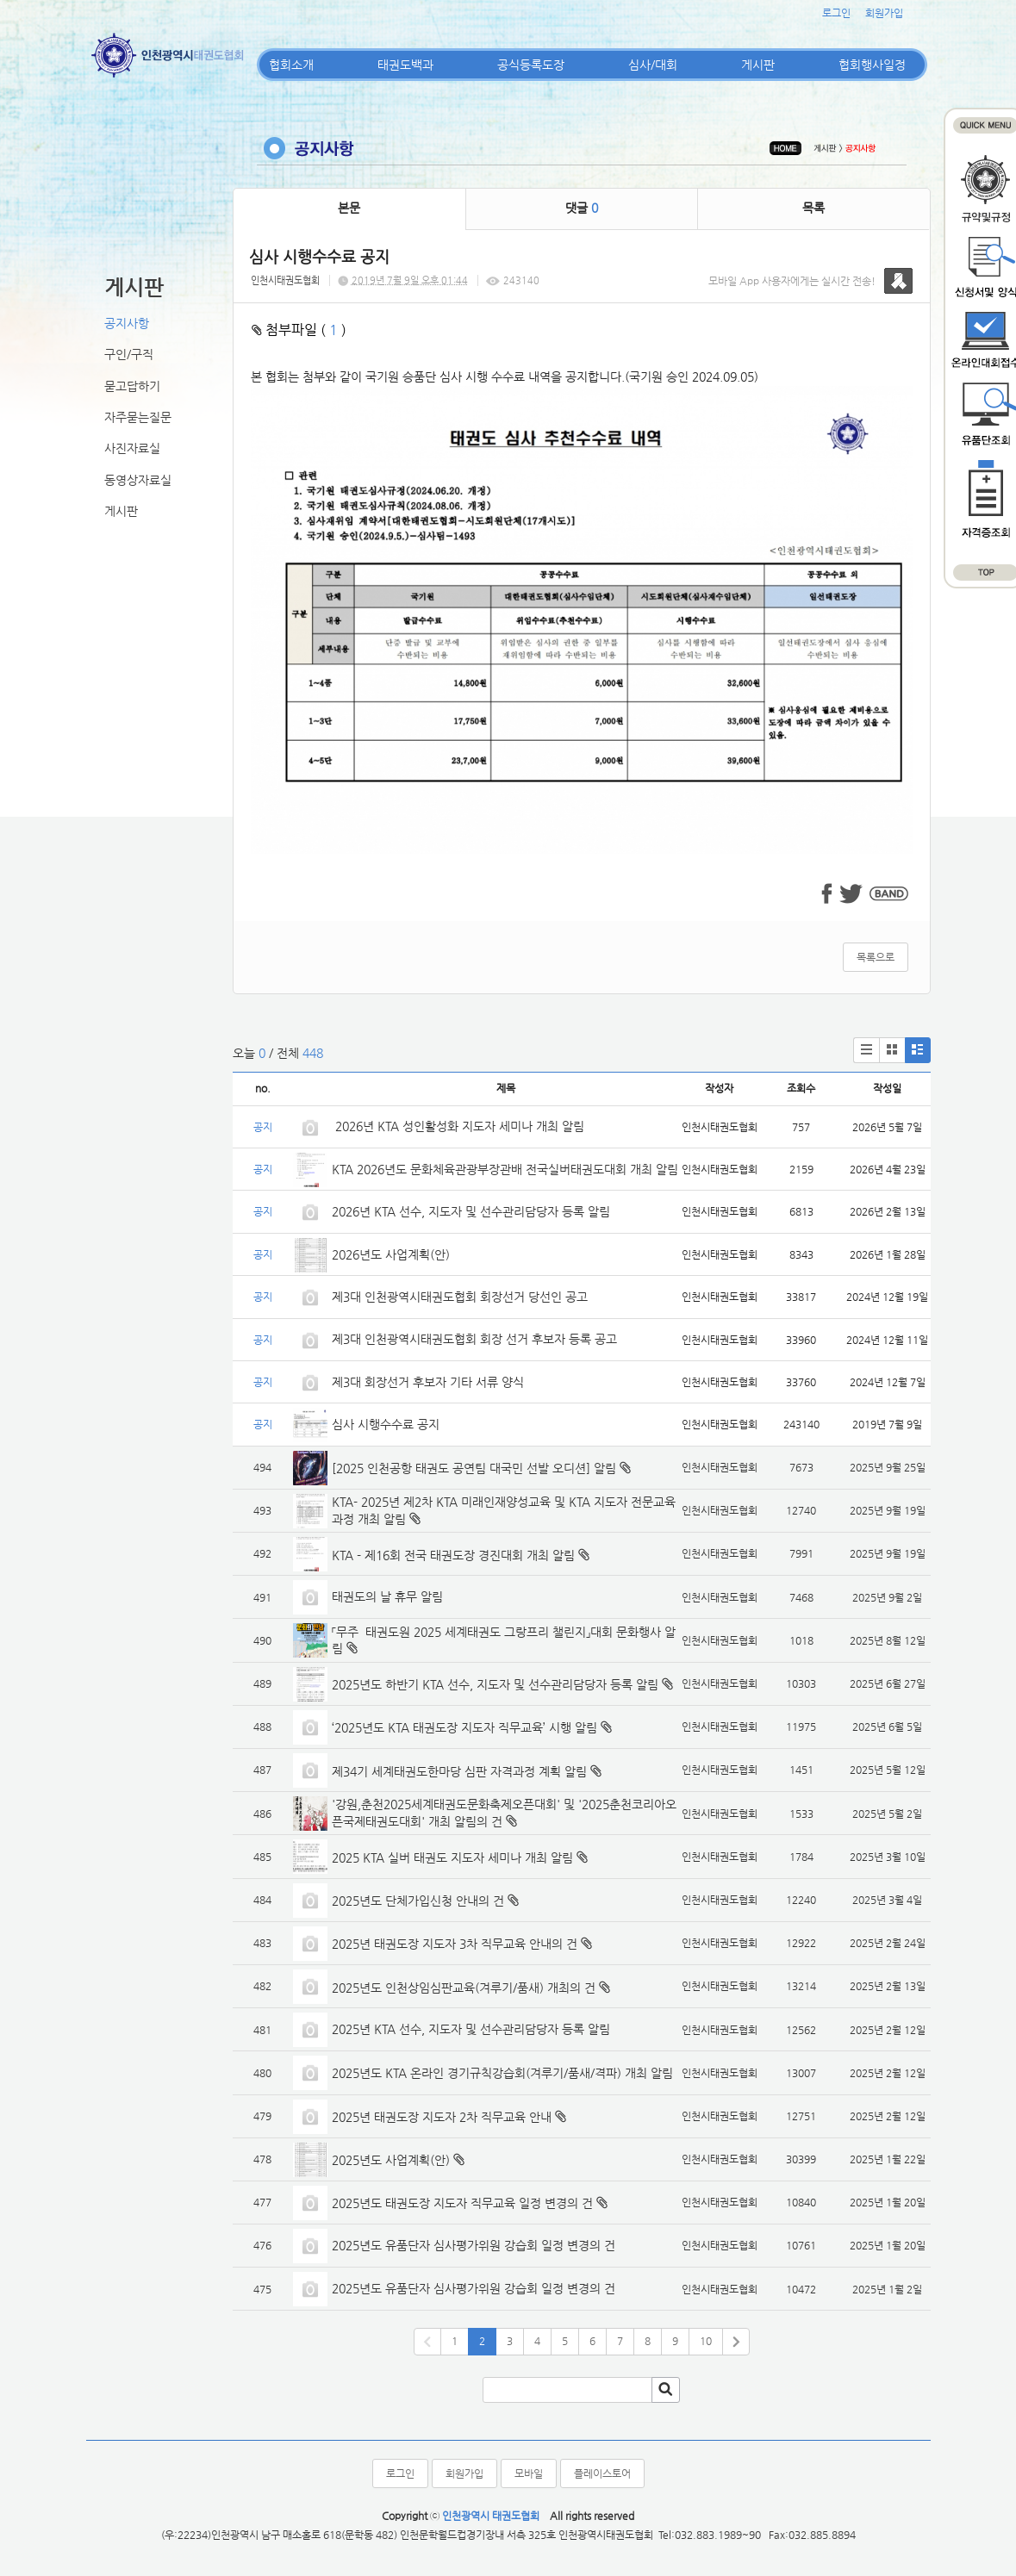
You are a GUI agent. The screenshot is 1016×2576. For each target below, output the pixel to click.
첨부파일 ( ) (299, 329)
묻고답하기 (132, 386)
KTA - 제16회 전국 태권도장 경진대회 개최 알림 (453, 1555)
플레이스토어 (602, 2473)
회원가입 (884, 13)
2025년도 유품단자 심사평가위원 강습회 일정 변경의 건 (473, 2245)
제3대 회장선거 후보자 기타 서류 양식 (428, 1382)
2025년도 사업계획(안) (391, 2160)
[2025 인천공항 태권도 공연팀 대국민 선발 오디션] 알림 (474, 1468)
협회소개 (291, 65)
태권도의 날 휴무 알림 (387, 1596)
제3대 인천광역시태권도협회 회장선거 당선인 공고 (460, 1297)
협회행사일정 (872, 65)
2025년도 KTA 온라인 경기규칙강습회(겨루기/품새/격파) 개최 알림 (502, 2073)
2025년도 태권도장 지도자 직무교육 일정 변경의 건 (462, 2203)
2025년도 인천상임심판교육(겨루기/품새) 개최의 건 (463, 1987)
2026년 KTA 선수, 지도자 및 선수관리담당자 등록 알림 (471, 1211)
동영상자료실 (137, 480)
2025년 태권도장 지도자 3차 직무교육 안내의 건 (454, 1944)
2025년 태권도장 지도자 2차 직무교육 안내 (442, 2117)
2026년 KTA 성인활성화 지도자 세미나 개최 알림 (458, 1126)
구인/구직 (128, 354)
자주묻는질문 (137, 417)
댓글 (581, 208)
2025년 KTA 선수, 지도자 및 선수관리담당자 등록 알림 (471, 2029)
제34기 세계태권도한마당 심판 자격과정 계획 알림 (459, 1771)
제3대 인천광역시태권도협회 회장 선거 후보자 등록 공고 (474, 1339)
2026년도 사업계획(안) (391, 1254)
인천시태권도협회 (285, 280)
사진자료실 (132, 448)
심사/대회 (652, 65)
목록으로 (875, 957)
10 (706, 2341)
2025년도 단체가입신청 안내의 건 (418, 1900)
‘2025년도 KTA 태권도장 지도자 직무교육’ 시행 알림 (464, 1727)
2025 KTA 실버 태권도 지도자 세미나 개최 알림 (452, 1857)
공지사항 (126, 323)
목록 (813, 208)
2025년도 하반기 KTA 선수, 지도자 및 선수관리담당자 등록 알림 (495, 1684)
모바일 (528, 2473)
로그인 (836, 13)
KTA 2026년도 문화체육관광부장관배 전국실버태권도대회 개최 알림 (505, 1169)
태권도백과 (405, 65)
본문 (349, 208)
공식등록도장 (530, 65)
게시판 (758, 65)
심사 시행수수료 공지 (385, 1424)
